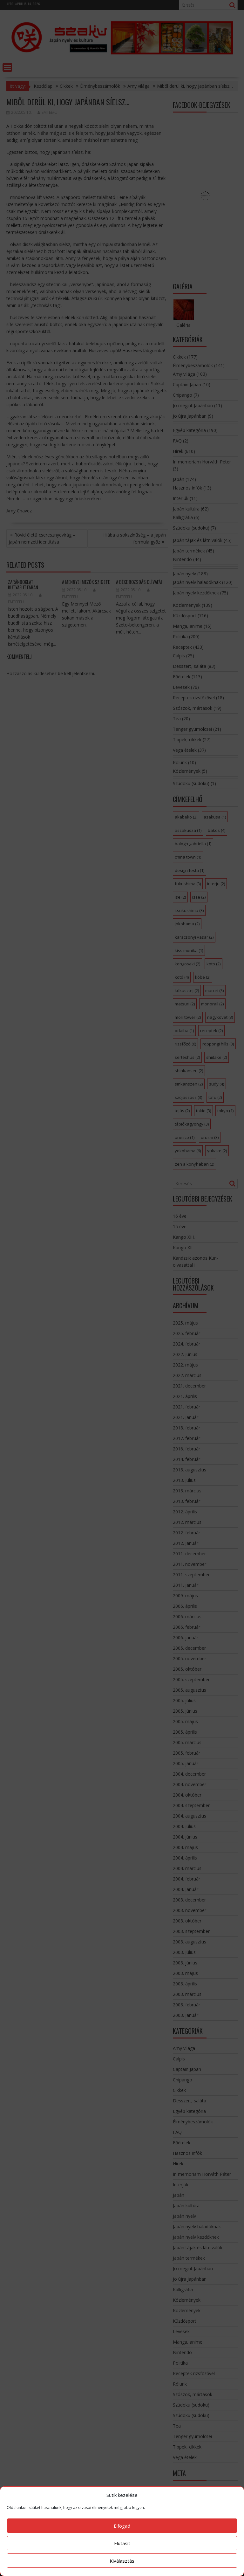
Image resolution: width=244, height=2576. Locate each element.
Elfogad (122, 2526)
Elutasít (122, 2543)
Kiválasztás (122, 2561)
